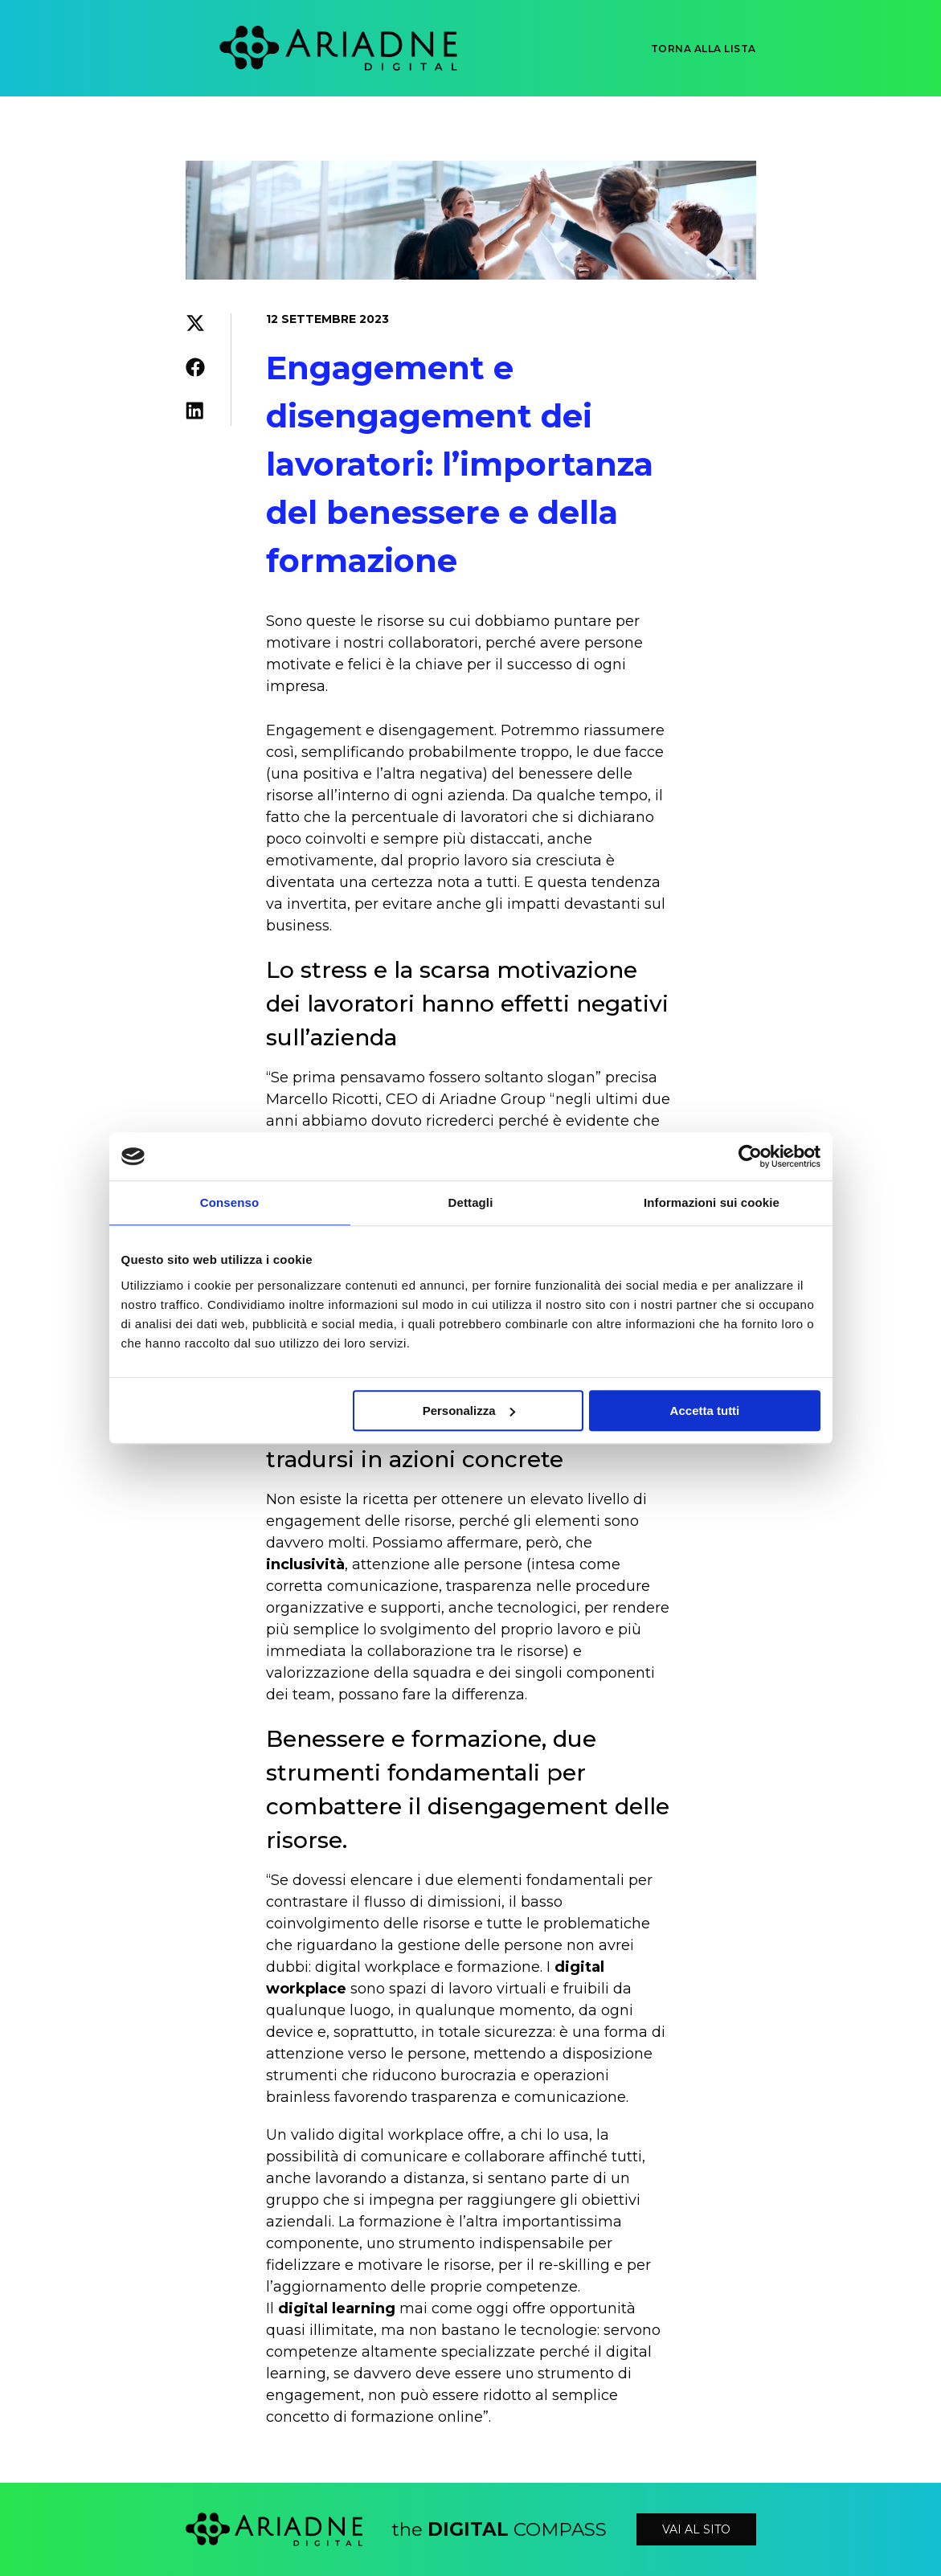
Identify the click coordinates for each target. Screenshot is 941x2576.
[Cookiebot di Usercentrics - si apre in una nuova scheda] (750, 1156)
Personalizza (469, 1410)
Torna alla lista (703, 49)
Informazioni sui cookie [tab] (711, 1202)
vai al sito (696, 2529)
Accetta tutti (705, 1410)
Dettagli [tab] (470, 1202)
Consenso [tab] (229, 1202)
